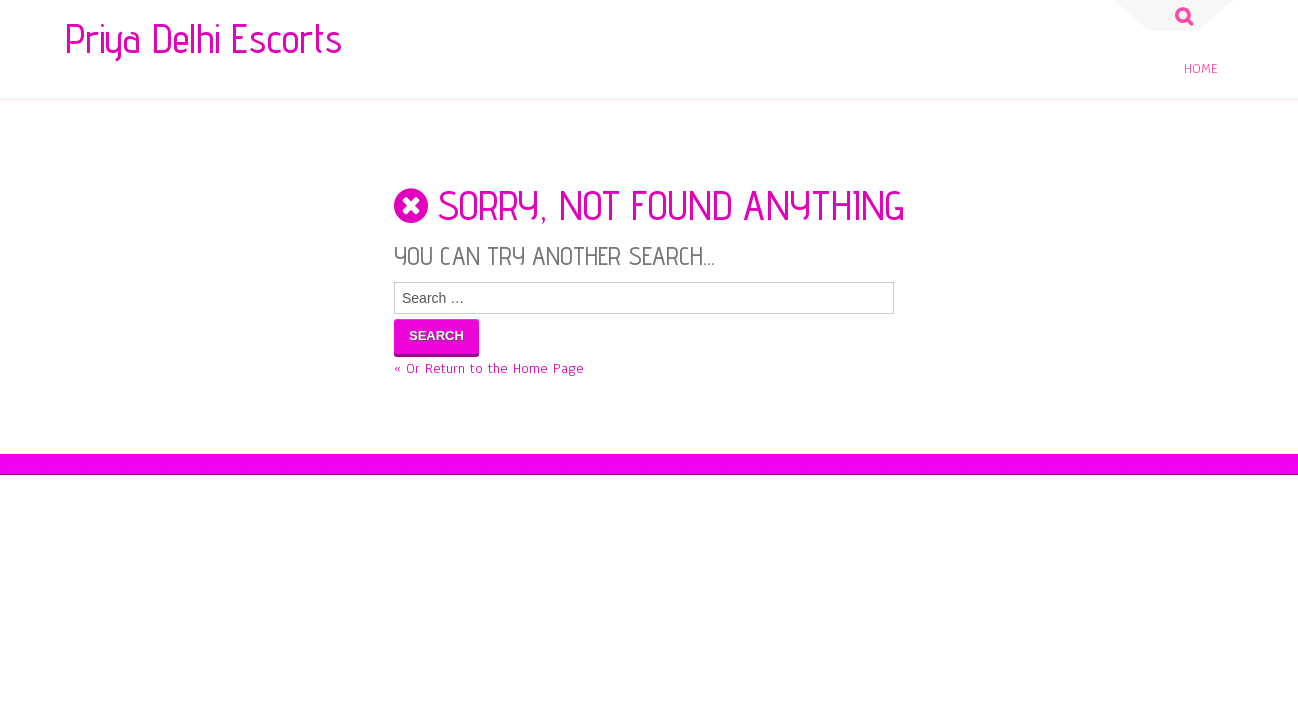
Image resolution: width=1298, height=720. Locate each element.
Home (1201, 68)
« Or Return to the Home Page (489, 368)
